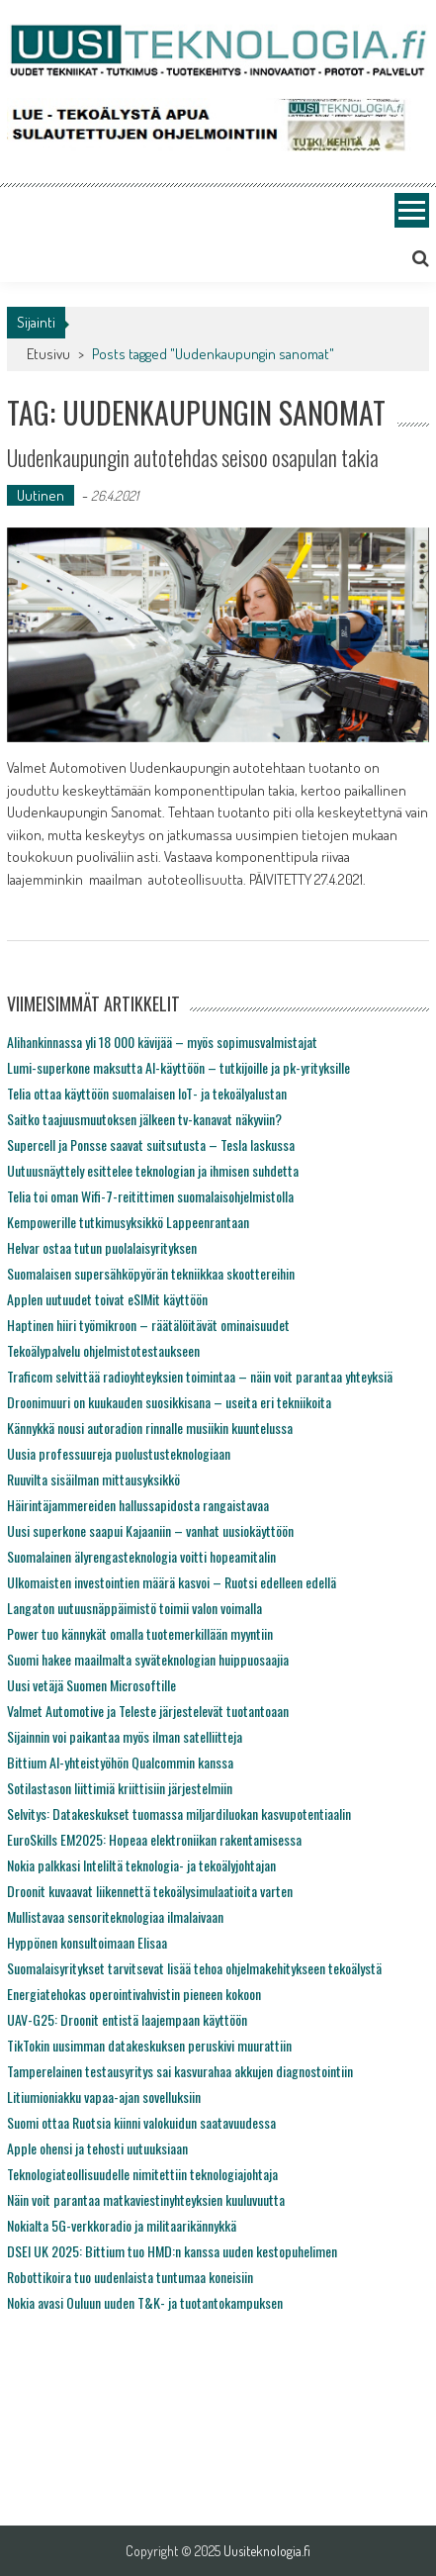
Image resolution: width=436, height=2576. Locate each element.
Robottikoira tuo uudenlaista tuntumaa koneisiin (130, 2276)
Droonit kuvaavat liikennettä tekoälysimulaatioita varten (150, 1890)
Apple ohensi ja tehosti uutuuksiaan (97, 2148)
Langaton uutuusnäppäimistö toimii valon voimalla (134, 1607)
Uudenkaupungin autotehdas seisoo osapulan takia (193, 457)
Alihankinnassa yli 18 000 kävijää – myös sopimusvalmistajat (162, 1041)
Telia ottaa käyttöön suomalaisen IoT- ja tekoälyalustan (147, 1093)
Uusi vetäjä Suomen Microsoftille (91, 1684)
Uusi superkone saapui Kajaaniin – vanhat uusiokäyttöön (150, 1530)
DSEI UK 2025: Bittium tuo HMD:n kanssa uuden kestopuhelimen (172, 2251)
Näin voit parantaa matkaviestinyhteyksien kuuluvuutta (146, 2199)
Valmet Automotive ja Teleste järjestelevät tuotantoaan (148, 1710)
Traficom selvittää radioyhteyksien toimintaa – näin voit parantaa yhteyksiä (199, 1376)
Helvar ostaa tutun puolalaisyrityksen (102, 1247)
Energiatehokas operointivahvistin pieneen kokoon (134, 1993)
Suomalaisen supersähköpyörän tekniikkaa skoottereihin (151, 1273)
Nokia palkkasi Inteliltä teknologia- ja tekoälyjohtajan (141, 1865)
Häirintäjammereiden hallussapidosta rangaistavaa (138, 1504)
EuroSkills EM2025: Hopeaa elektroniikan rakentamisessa (154, 1839)
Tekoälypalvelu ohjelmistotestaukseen (103, 1350)
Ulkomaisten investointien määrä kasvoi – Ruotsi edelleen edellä (171, 1582)
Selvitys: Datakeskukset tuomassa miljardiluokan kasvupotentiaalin (179, 1813)
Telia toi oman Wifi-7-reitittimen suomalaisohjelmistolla (150, 1196)
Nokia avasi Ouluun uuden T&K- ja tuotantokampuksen (145, 2302)
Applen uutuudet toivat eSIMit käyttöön (107, 1298)
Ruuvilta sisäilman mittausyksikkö (93, 1479)
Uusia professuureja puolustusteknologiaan (118, 1453)
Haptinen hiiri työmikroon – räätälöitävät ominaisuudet (148, 1324)
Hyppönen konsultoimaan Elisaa (87, 1942)
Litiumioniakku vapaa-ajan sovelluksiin (104, 2096)
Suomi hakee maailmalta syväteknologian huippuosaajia (148, 1659)
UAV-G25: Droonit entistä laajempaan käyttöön (127, 2019)
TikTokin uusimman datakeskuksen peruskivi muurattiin (149, 2045)
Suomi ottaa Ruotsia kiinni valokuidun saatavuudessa (141, 2122)
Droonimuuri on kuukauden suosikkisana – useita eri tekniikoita (169, 1401)
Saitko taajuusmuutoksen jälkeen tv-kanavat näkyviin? (144, 1118)
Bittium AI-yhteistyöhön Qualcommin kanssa (120, 1762)
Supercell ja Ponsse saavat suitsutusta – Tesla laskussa (151, 1144)
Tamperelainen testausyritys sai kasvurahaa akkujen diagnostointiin (180, 2070)
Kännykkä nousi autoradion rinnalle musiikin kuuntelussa (150, 1427)
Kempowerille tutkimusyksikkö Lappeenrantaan (128, 1221)
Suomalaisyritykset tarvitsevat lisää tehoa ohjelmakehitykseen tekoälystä (194, 1967)
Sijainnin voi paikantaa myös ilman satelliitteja (124, 1736)
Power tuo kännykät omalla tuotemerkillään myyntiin (140, 1633)
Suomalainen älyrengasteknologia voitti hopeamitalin (141, 1556)
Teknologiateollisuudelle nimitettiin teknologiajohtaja (142, 2173)
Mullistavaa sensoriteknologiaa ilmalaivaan (115, 1916)
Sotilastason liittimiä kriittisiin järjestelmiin (119, 1787)
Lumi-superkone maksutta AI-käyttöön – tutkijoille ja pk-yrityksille (178, 1067)
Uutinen (40, 495)
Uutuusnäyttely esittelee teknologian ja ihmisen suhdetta (153, 1170)
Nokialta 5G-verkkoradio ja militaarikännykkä (121, 2225)
